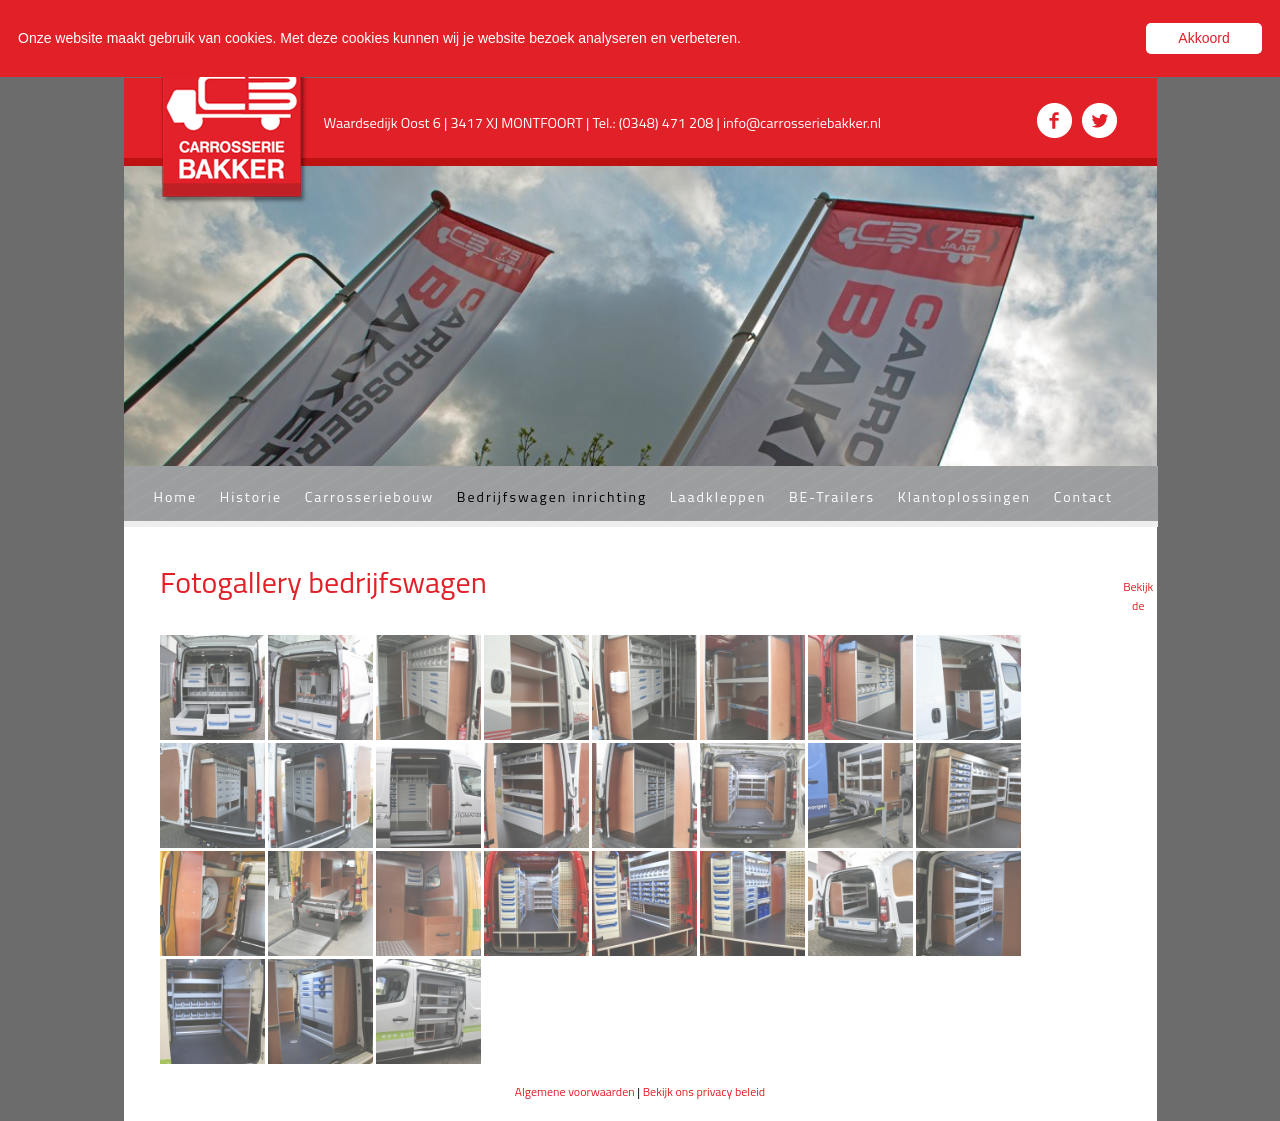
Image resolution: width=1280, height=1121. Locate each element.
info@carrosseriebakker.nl (802, 123)
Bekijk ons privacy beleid (704, 1091)
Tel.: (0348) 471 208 (655, 123)
